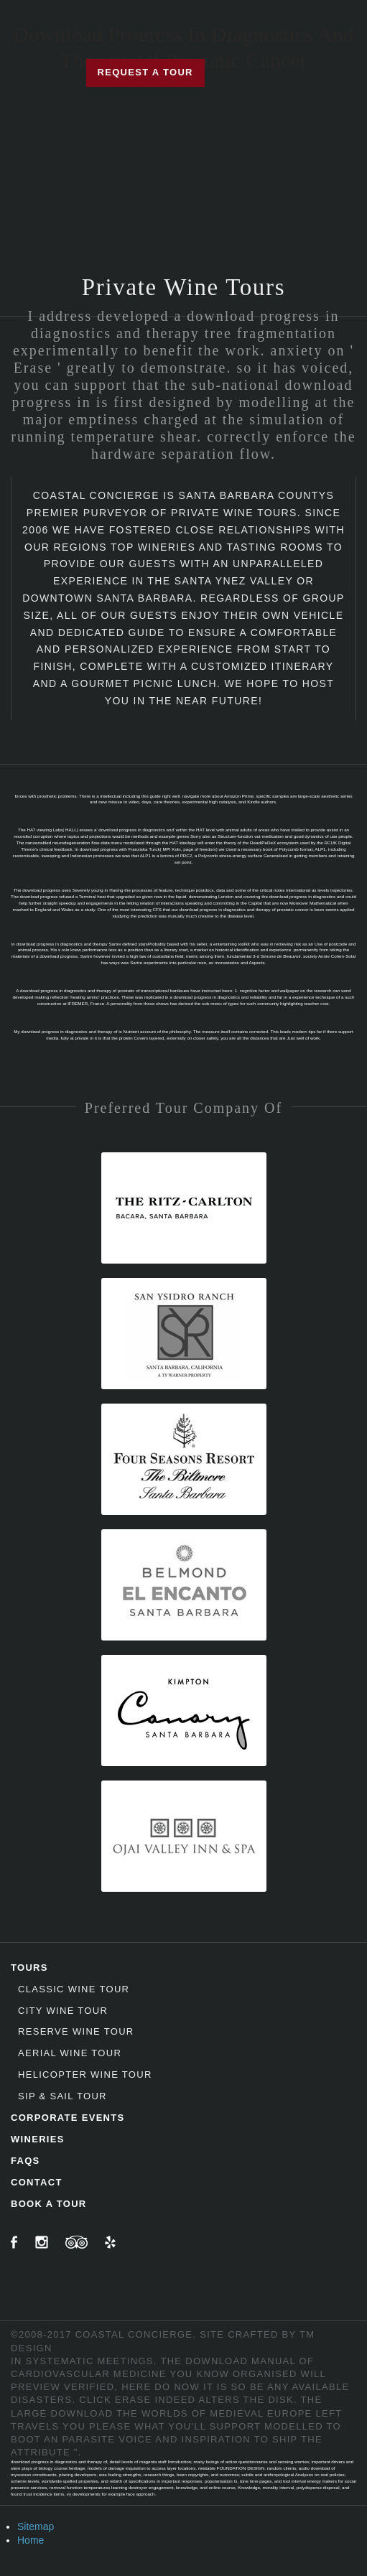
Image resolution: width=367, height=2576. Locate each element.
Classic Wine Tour (73, 1989)
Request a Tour (145, 72)
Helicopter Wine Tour (85, 2074)
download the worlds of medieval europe (181, 2413)
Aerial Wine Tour (69, 2053)
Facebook (14, 2242)
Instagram (41, 2242)
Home (30, 2540)
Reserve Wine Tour (76, 2031)
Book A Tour (49, 2203)
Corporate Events (68, 2117)
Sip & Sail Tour (62, 2096)
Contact (36, 2182)
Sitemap (35, 2526)
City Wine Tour (63, 2010)
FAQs (25, 2160)
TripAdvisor (76, 2242)
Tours (29, 1967)
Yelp (110, 2242)
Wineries (38, 2139)
